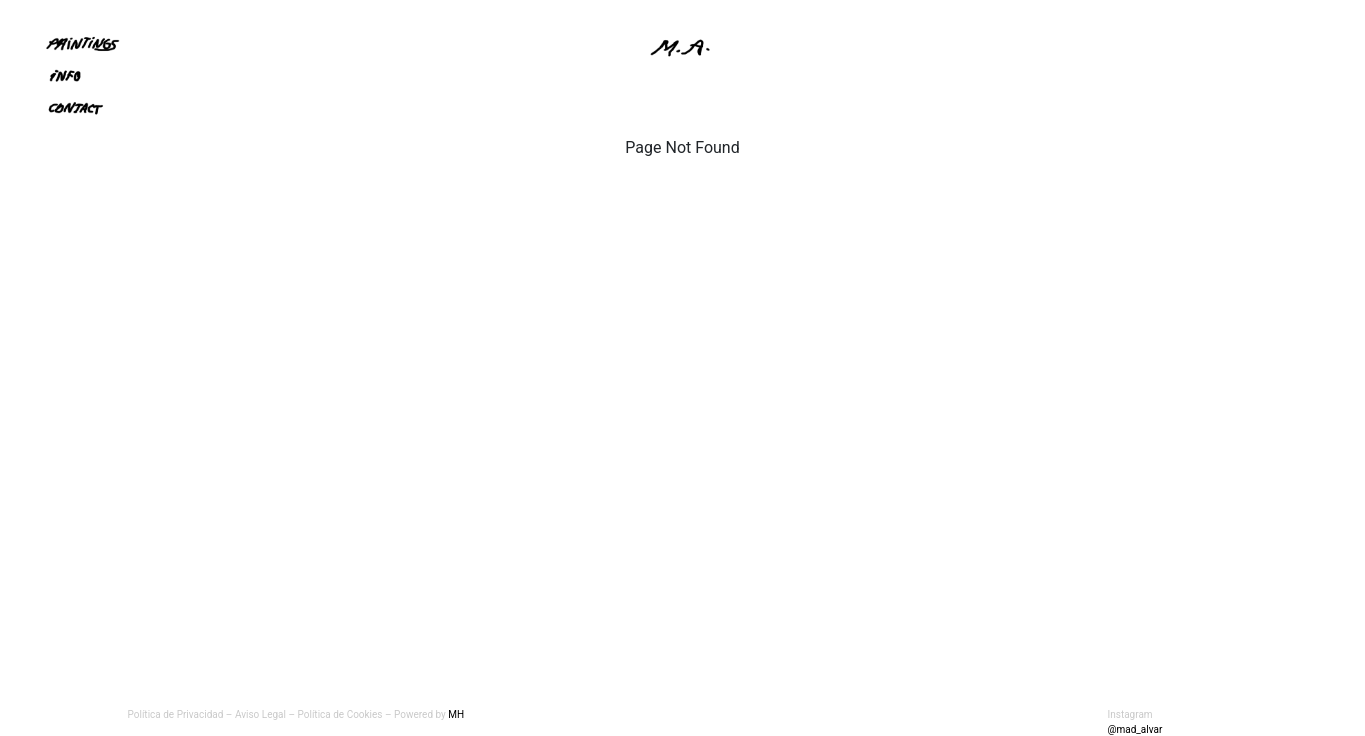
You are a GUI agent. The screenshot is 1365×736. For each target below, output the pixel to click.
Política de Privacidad (176, 714)
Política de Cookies (342, 714)
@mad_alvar (1135, 729)
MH (456, 714)
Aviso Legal (260, 714)
